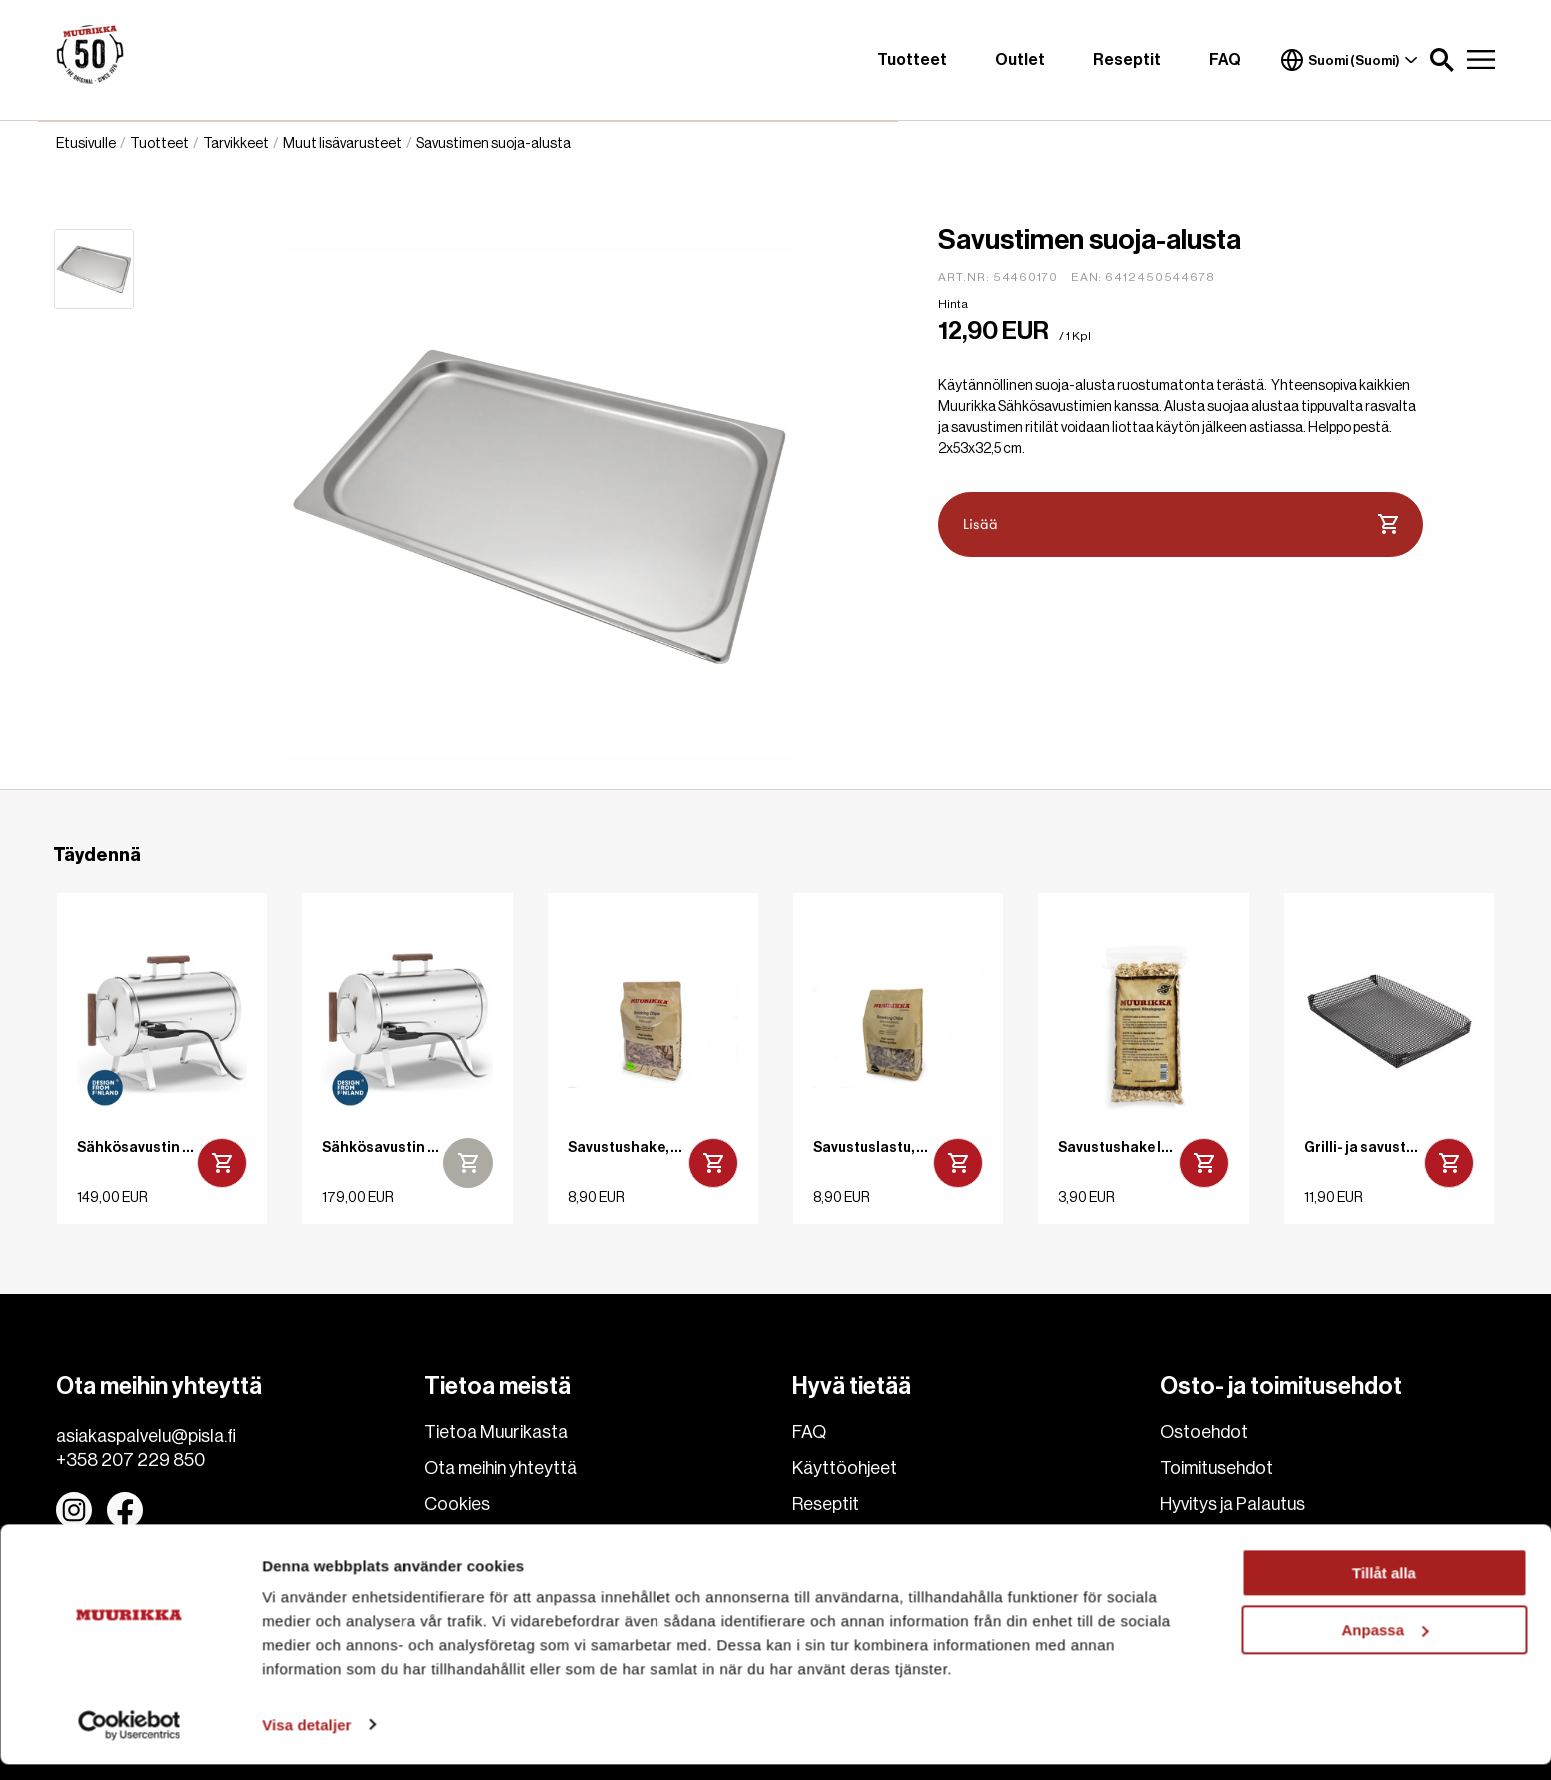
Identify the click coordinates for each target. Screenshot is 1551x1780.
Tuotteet (912, 60)
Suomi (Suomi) (1349, 60)
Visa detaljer (306, 1740)
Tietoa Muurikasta (496, 1432)
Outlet (1020, 60)
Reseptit (1127, 60)
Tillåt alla (1384, 1589)
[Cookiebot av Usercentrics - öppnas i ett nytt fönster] (129, 1741)
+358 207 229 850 (130, 1460)
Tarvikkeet (236, 144)
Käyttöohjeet (844, 1468)
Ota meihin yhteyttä (500, 1468)
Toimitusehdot (1216, 1468)
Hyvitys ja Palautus (1232, 1504)
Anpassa (1384, 1645)
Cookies (457, 1504)
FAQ (1225, 60)
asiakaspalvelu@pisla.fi (146, 1436)
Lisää (1180, 525)
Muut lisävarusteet (342, 144)
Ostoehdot (1204, 1432)
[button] (1442, 60)
